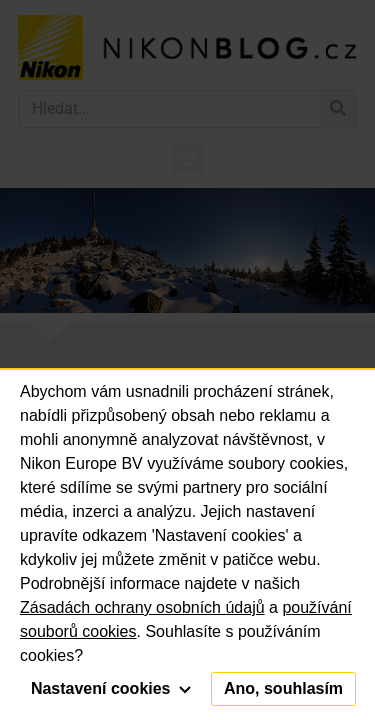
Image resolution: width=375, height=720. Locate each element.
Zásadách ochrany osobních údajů (142, 607)
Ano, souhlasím (283, 688)
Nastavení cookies (111, 688)
